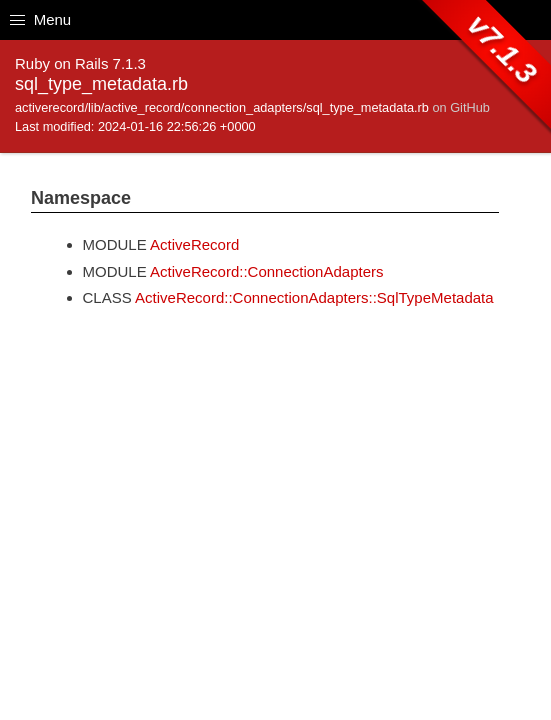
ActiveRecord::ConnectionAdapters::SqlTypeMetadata (314, 297)
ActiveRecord (194, 244)
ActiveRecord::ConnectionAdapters (266, 271)
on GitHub (460, 107)
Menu (40, 19)
